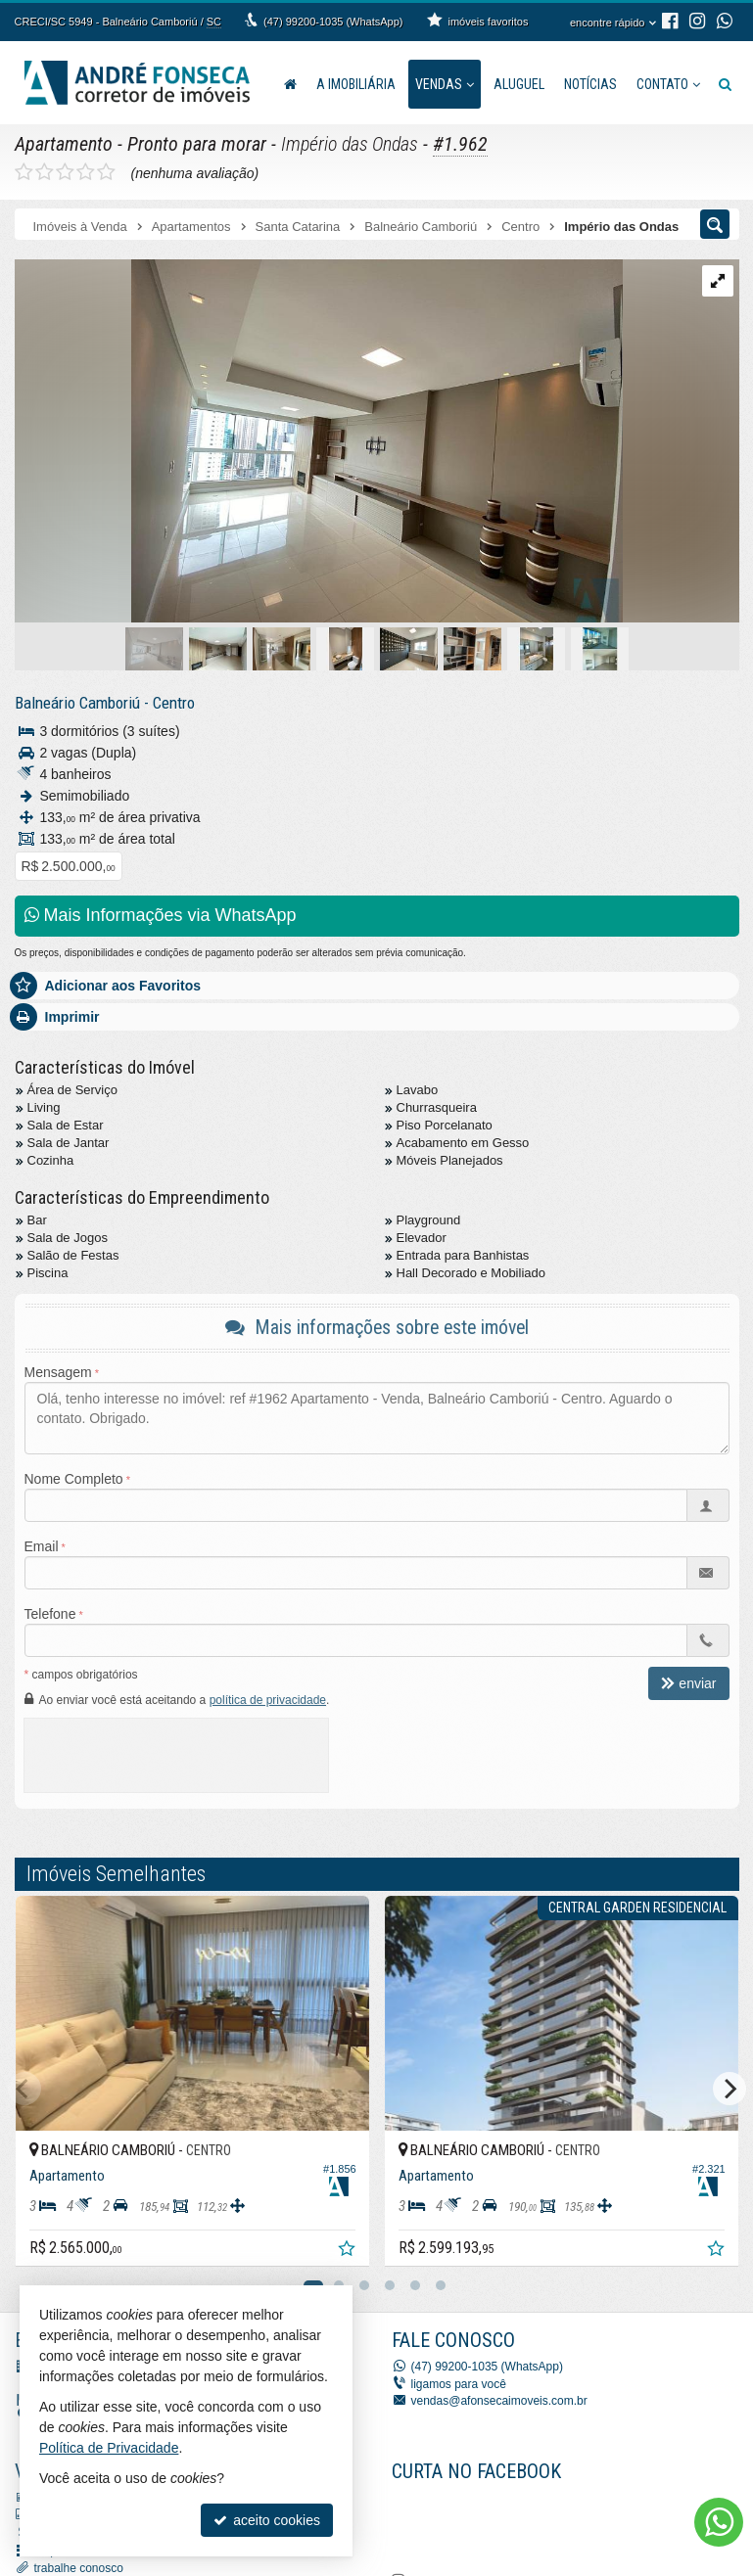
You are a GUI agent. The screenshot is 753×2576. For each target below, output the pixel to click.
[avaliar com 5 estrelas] (106, 172)
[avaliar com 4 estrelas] (85, 172)
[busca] (725, 84)
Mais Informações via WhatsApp (160, 915)
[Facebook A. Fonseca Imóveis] (538, 2524)
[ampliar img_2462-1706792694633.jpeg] (319, 442)
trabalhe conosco (78, 2568)
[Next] (729, 2088)
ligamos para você (458, 2384)
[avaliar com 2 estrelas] (44, 172)
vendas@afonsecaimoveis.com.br (499, 2401)
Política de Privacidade (108, 2448)
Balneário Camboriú (77, 703)
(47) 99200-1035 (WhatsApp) (332, 21)
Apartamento (64, 144)
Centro (174, 703)
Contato (668, 84)
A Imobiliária (356, 84)
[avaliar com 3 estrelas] (65, 172)
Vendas (444, 84)
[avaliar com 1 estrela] (24, 172)
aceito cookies (266, 2520)
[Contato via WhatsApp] (718, 2522)
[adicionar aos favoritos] (348, 2251)
